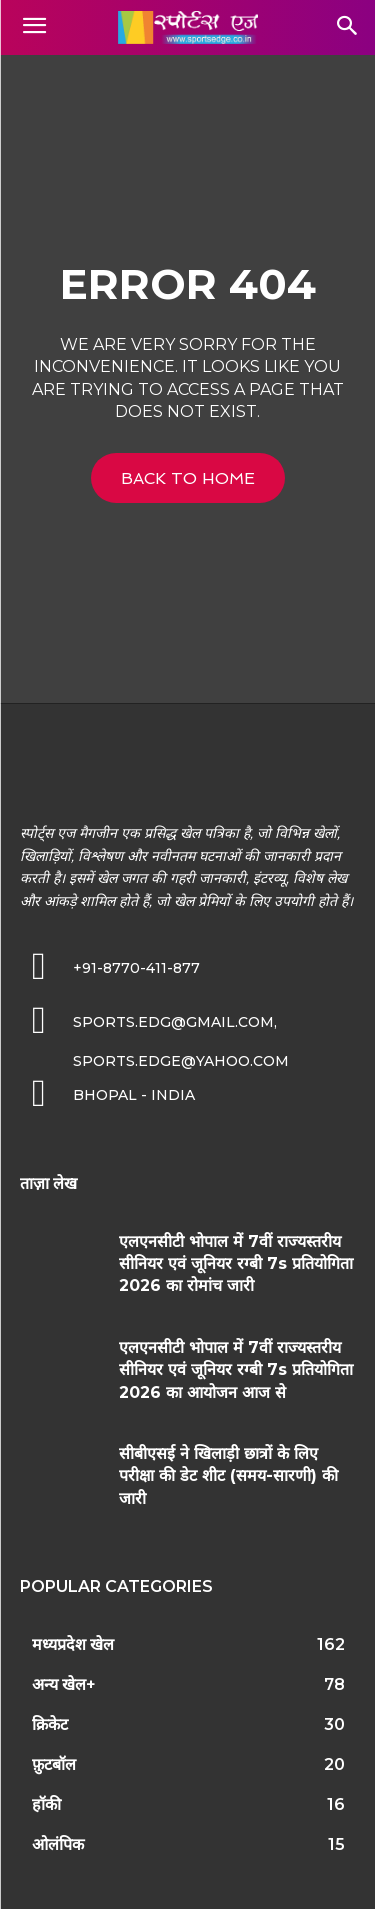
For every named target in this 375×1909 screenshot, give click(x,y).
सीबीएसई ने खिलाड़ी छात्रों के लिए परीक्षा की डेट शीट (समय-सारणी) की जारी (228, 1476)
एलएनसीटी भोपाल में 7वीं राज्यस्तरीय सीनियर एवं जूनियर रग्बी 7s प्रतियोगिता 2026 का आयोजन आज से (236, 1370)
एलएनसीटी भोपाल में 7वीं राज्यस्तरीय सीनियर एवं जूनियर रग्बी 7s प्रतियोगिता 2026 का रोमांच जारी (236, 1264)
